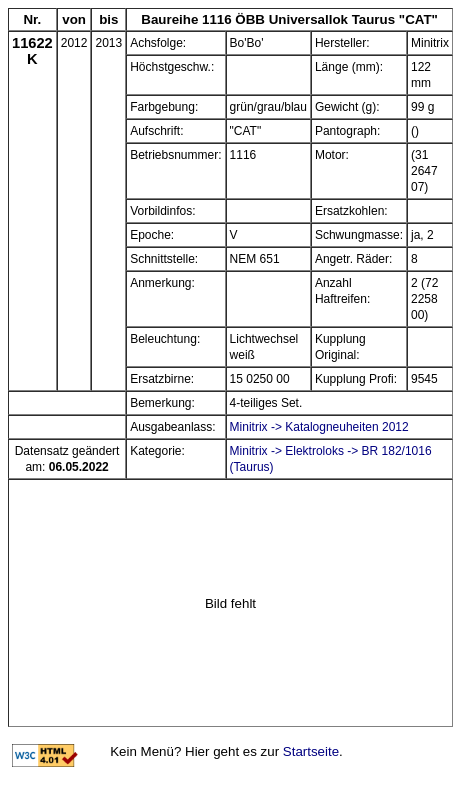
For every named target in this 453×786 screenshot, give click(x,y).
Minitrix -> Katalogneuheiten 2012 (319, 427)
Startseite (311, 751)
